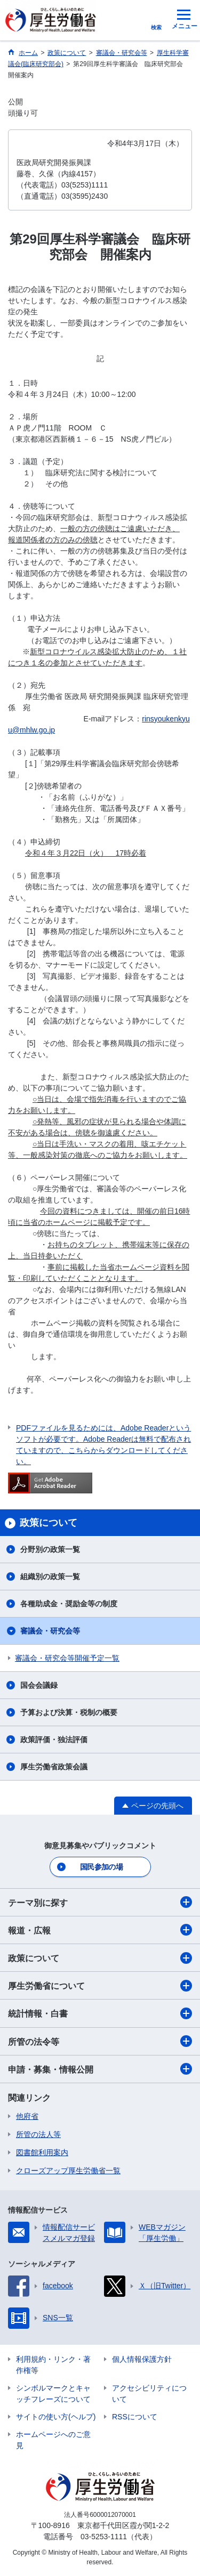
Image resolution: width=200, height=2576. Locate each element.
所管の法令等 (100, 2041)
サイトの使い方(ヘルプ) (55, 2416)
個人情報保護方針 (142, 2359)
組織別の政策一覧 (50, 1576)
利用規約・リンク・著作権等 (53, 2365)
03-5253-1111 (104, 2536)
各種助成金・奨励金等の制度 (68, 1603)
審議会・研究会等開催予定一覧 (67, 1658)
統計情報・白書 (100, 2013)
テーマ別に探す (100, 1902)
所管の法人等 (38, 2134)
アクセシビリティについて (149, 2393)
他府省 (27, 2116)
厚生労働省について (100, 1986)
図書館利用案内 (42, 2152)
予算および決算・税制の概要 (68, 1712)
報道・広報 (100, 1930)
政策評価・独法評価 (53, 1739)
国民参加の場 (101, 1867)
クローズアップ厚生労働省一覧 (68, 2170)
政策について (100, 1958)
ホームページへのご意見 (53, 2440)
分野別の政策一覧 (50, 1549)
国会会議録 (39, 1685)
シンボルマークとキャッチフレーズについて (53, 2393)
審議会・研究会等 (50, 1631)
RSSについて (134, 2416)
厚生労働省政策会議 (53, 1766)
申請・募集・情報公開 (100, 2069)
